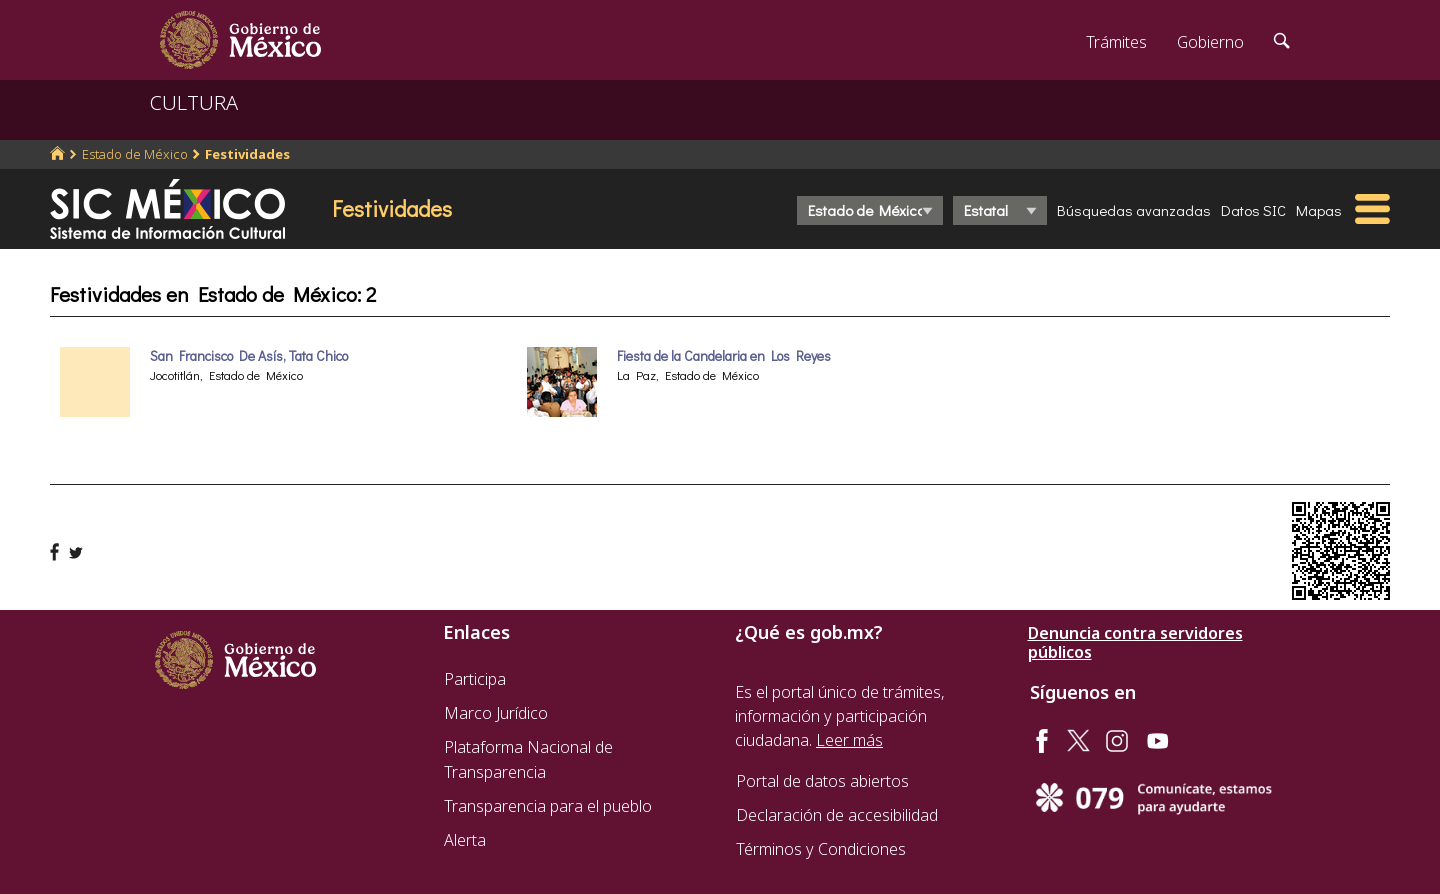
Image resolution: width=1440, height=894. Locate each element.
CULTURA (194, 102)
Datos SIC (1253, 210)
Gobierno (1210, 42)
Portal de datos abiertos (822, 781)
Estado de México (135, 154)
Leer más (849, 740)
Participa (475, 679)
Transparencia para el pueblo (548, 806)
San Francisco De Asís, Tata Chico (249, 356)
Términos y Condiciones (821, 849)
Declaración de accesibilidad (837, 815)
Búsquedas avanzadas (1134, 210)
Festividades (247, 154)
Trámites (1116, 42)
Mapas (1319, 210)
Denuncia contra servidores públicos (1135, 643)
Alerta (465, 840)
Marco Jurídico (496, 713)
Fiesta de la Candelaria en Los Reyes (724, 356)
